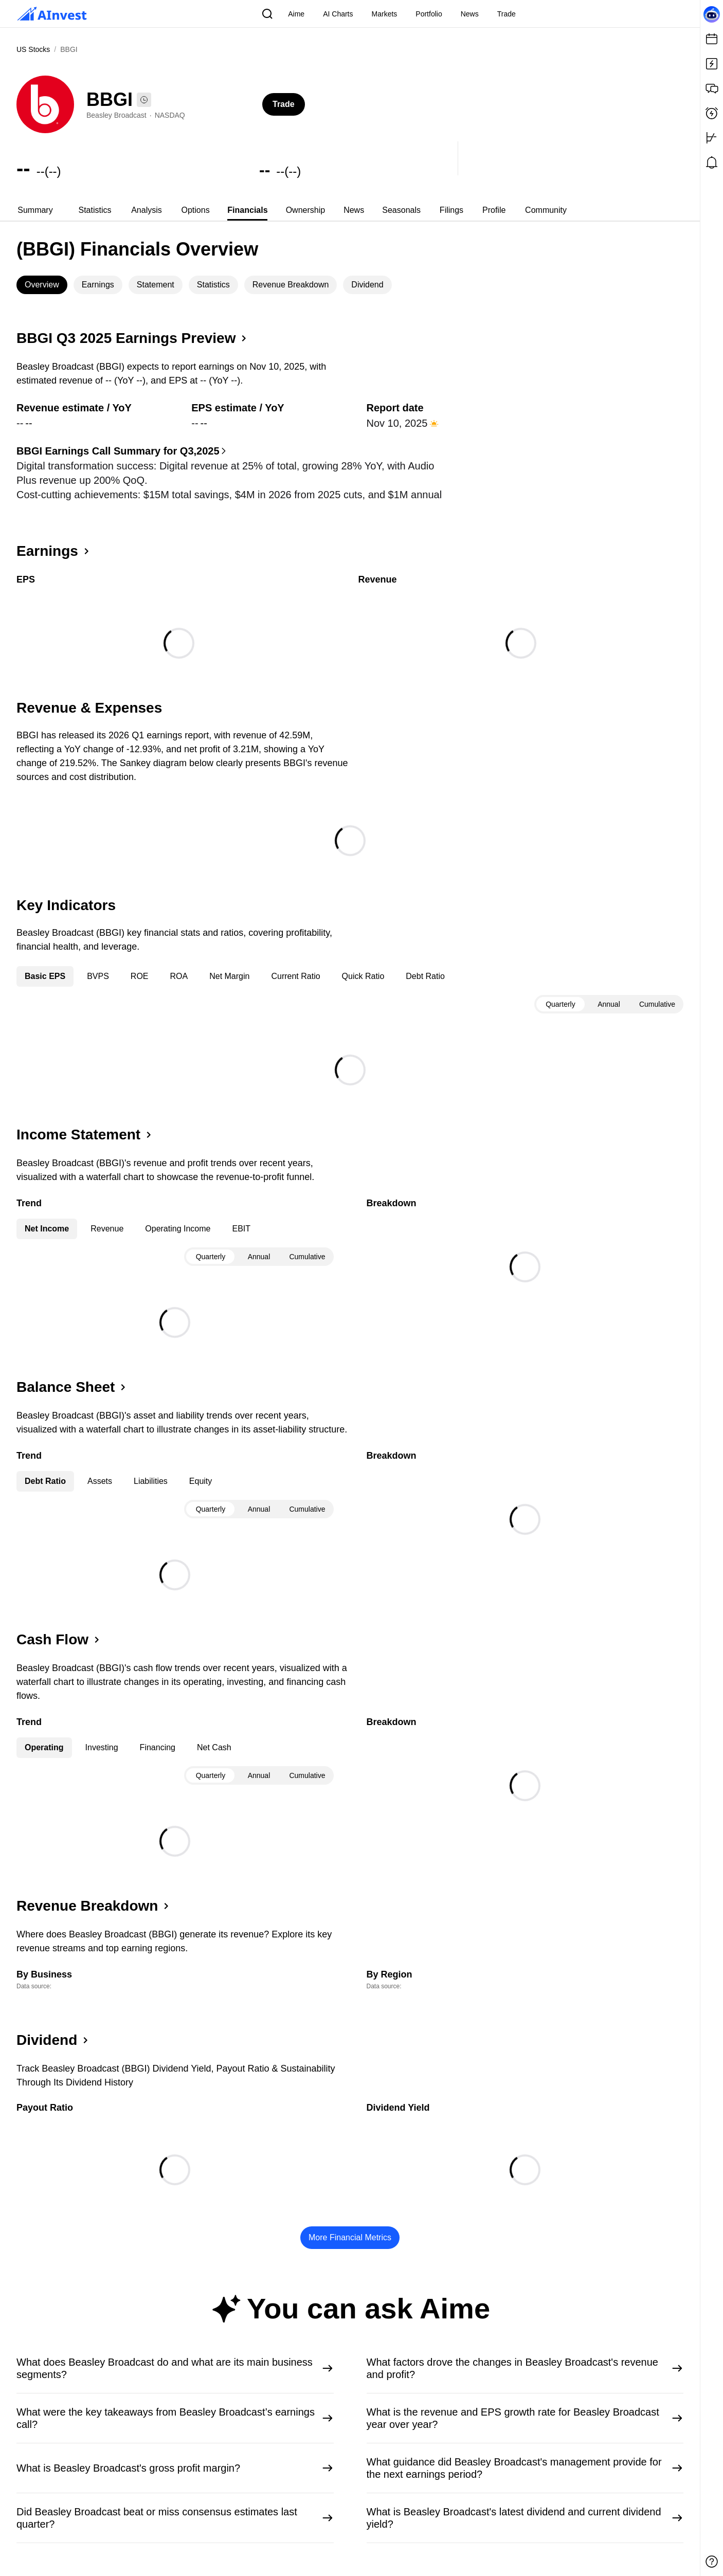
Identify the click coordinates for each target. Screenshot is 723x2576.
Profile (493, 210)
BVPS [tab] (98, 976)
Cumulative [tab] (657, 1004)
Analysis (146, 210)
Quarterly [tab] (560, 1004)
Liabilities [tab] (151, 1481)
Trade (284, 104)
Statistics (94, 210)
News (354, 210)
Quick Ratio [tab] (363, 976)
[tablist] (349, 210)
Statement (155, 284)
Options (196, 210)
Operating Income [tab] (177, 1228)
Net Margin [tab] (229, 976)
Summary (34, 210)
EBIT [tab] (241, 1228)
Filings (451, 210)
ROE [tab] (140, 976)
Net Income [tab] (47, 1228)
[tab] (35, 210)
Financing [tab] (157, 1747)
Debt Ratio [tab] (425, 976)
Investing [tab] (101, 1747)
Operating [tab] (44, 1747)
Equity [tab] (200, 1481)
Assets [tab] (99, 1481)
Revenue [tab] (107, 1228)
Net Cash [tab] (214, 1747)
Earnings (98, 284)
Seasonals (401, 210)
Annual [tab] (609, 1004)
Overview (42, 284)
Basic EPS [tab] (45, 976)
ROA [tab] (179, 976)
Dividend (367, 284)
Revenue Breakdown (290, 284)
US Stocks (33, 49)
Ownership (305, 210)
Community (546, 210)
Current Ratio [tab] (295, 976)
